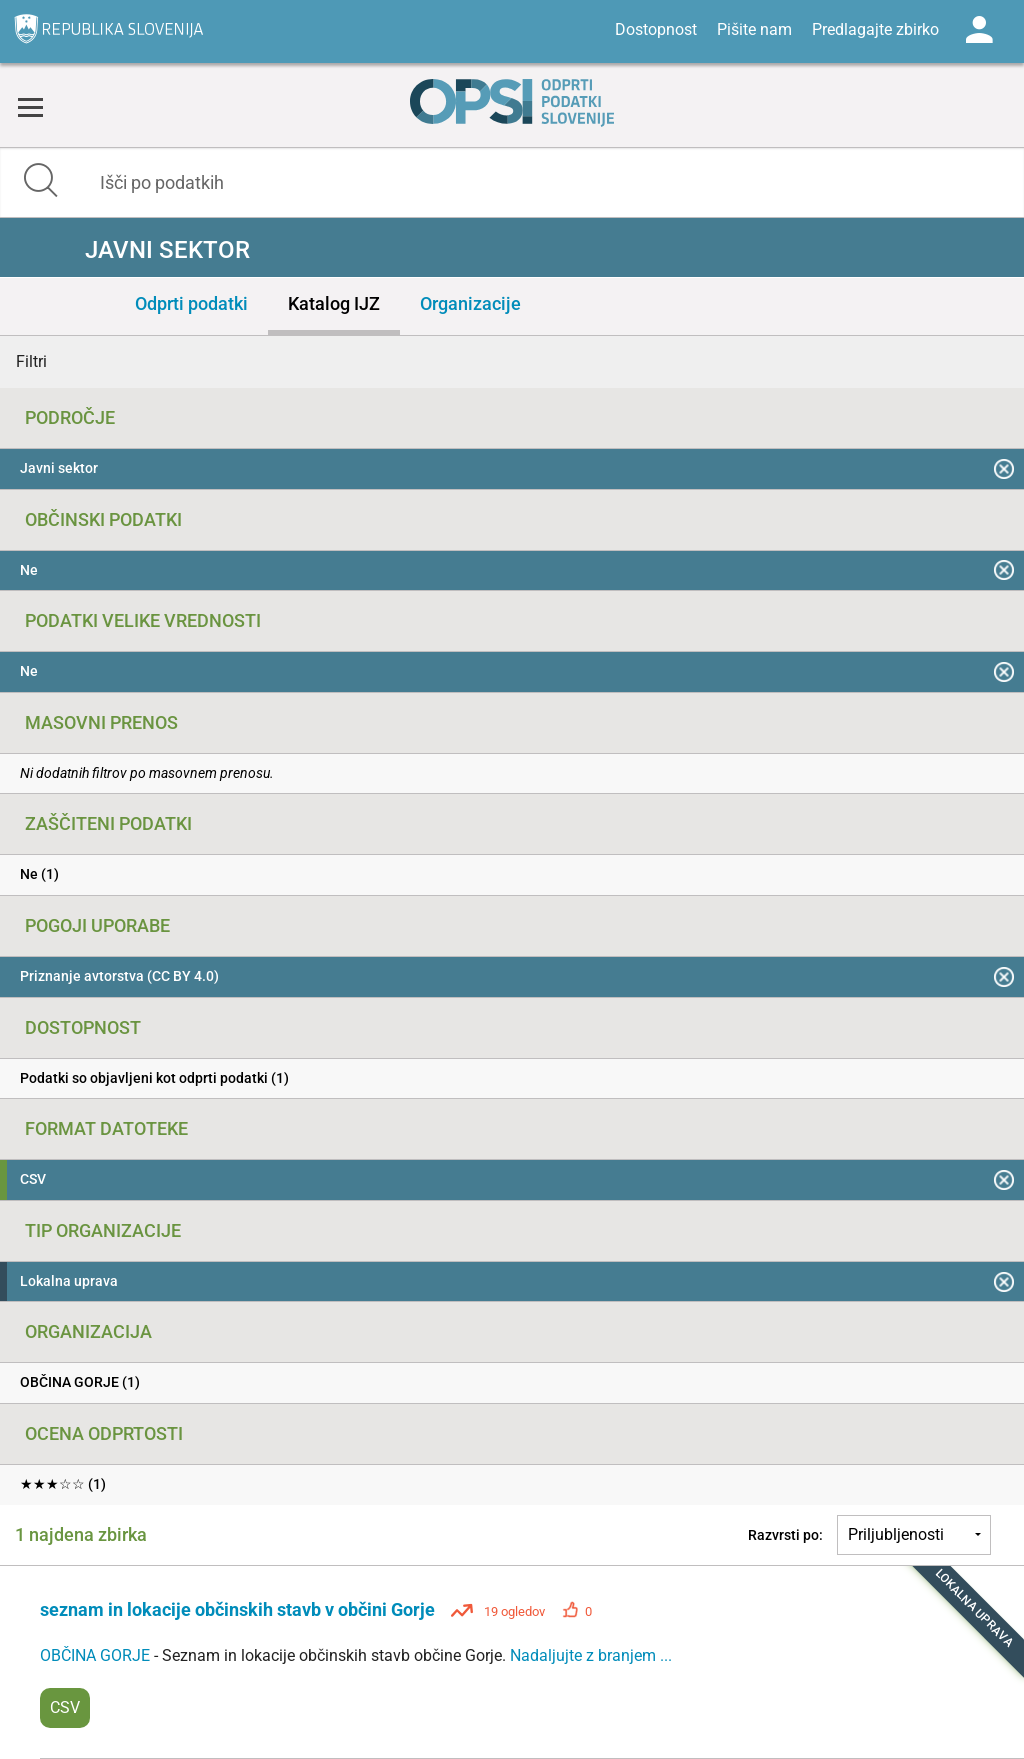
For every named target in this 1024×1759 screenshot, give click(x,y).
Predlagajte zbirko (875, 29)
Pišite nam (754, 29)
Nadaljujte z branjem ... (591, 1655)
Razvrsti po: (785, 1535)
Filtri (31, 361)
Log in (979, 30)
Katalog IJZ (334, 303)
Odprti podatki (191, 303)
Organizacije (470, 303)
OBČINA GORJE (97, 1655)
